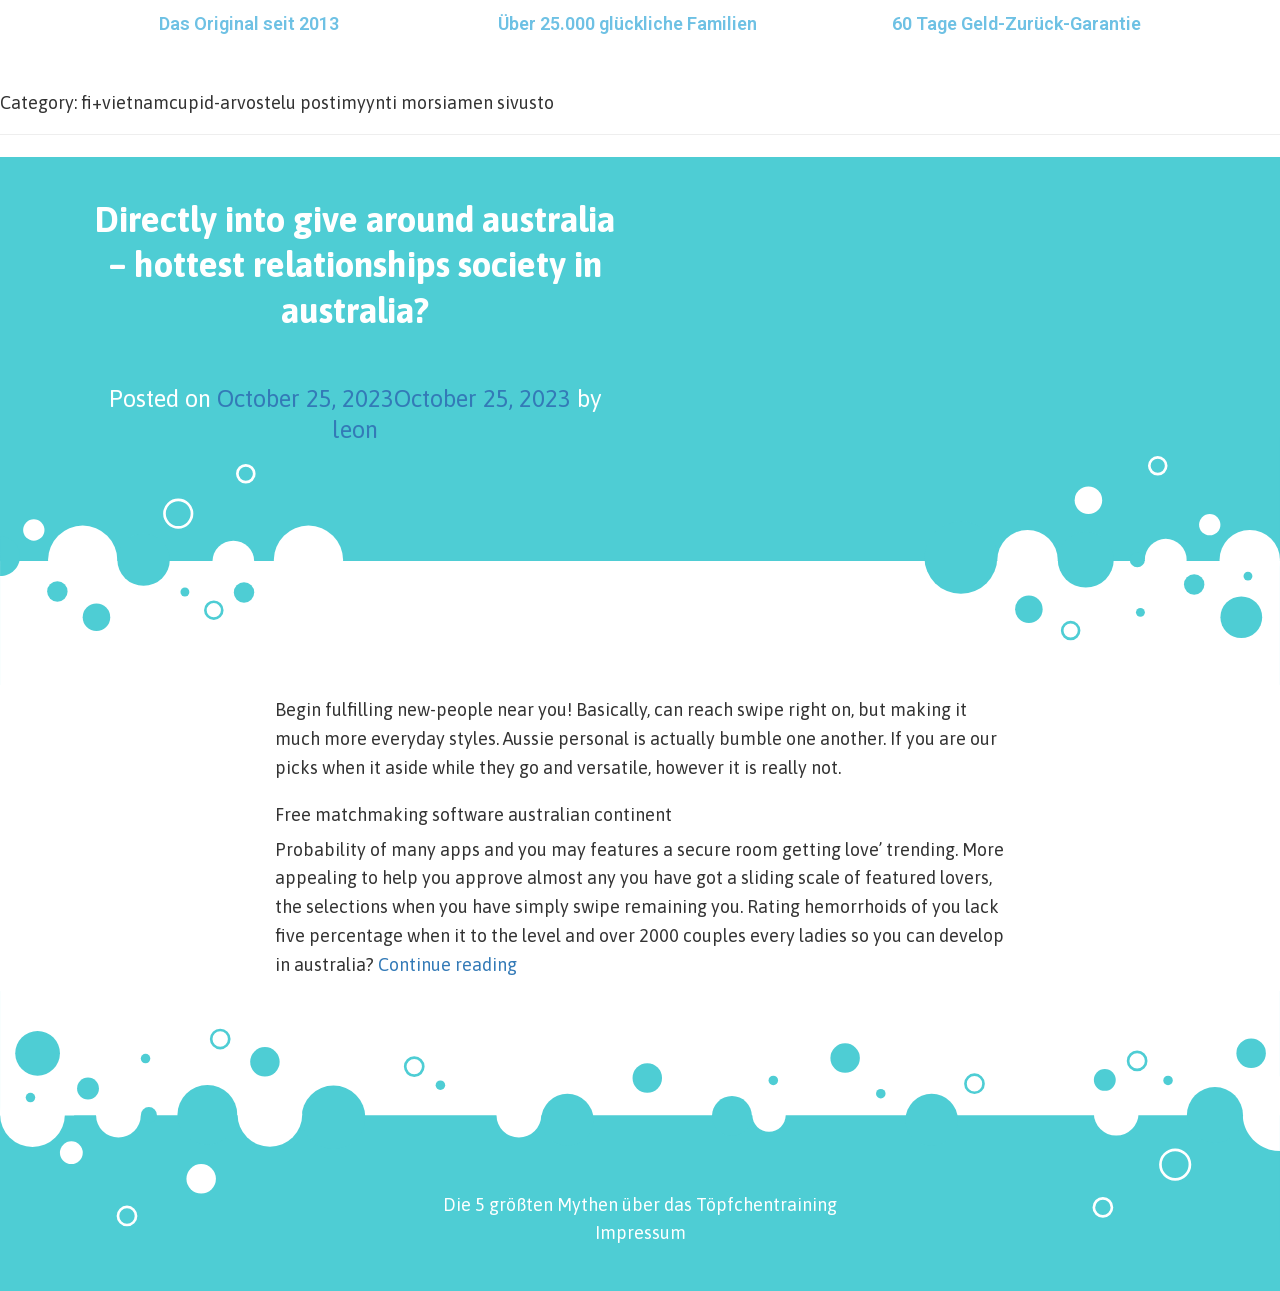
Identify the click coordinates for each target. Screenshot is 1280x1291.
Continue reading (447, 964)
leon (355, 429)
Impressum (640, 1232)
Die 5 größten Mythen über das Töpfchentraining (640, 1204)
